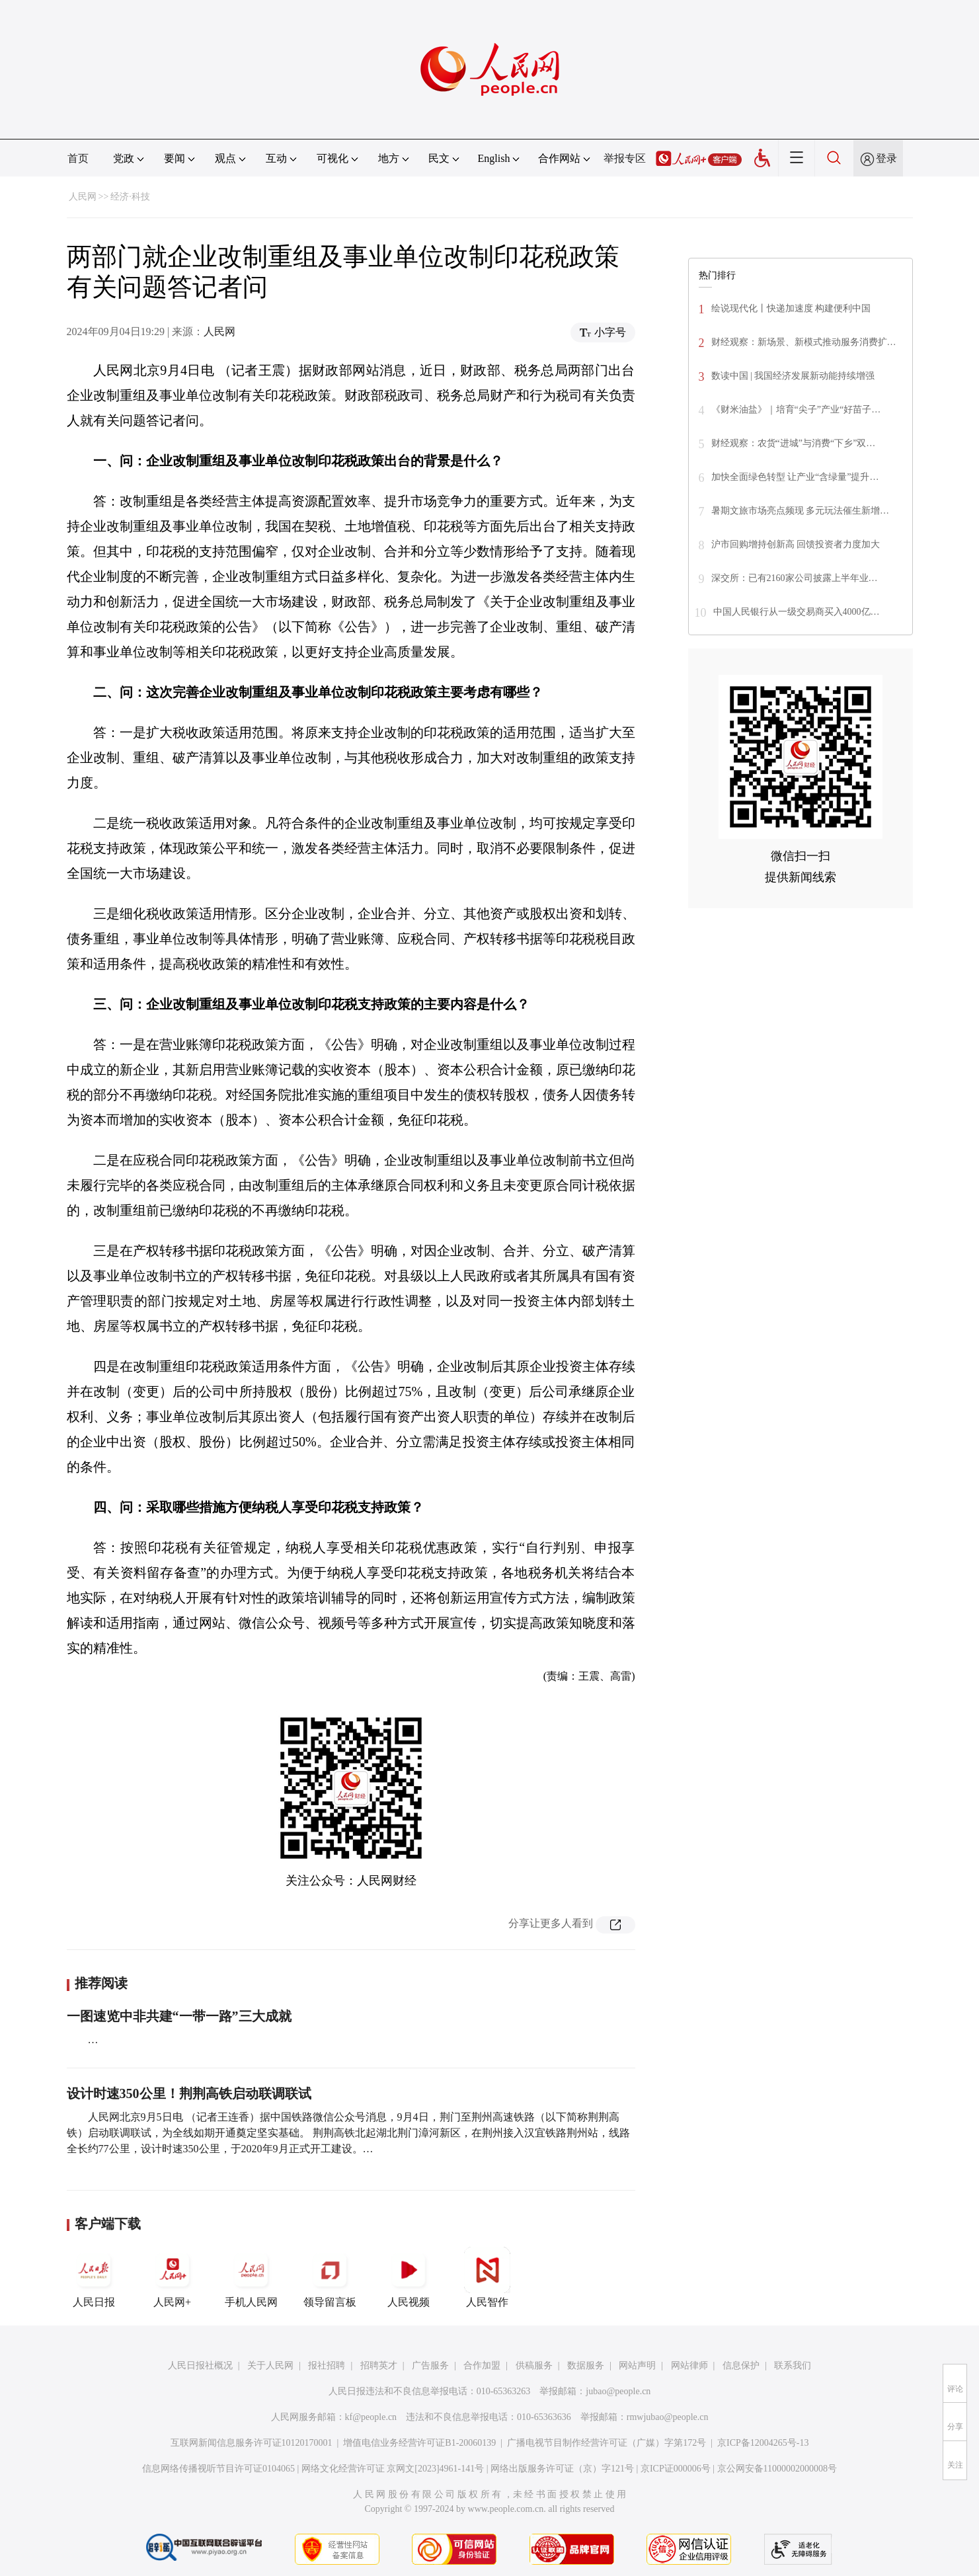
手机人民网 (251, 2277)
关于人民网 (270, 2365)
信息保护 (741, 2365)
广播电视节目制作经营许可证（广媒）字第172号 (606, 2443)
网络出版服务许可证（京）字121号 (562, 2469)
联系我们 (792, 2365)
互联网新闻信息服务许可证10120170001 (252, 2443)
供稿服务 (534, 2365)
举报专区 (625, 158)
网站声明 (637, 2365)
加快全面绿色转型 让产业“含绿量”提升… (795, 477)
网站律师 (689, 2365)
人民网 (83, 197)
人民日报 (94, 2277)
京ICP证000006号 (676, 2469)
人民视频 (408, 2277)
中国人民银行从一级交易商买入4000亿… (796, 612)
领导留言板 (329, 2277)
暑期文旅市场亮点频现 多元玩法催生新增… (800, 511)
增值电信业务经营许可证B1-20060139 (419, 2443)
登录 (886, 158)
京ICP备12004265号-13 (762, 2443)
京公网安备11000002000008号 (777, 2469)
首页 (78, 158)
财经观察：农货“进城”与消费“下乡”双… (793, 443)
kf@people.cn (371, 2417)
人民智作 (487, 2277)
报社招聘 (326, 2365)
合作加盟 (481, 2365)
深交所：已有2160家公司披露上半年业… (794, 578)
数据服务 (585, 2365)
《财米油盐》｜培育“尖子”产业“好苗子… (796, 409)
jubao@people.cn (618, 2391)
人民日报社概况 (200, 2365)
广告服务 (430, 2365)
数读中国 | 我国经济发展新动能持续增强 (793, 376)
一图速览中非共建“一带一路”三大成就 (179, 2016)
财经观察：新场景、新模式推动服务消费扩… (803, 342)
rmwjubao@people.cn (668, 2417)
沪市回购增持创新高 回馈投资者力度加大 (796, 544)
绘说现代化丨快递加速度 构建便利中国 (791, 308)
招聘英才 (378, 2365)
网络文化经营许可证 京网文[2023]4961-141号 (393, 2469)
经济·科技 (130, 197)
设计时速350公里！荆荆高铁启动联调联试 (189, 2093)
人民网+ (172, 2277)
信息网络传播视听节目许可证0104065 (218, 2469)
